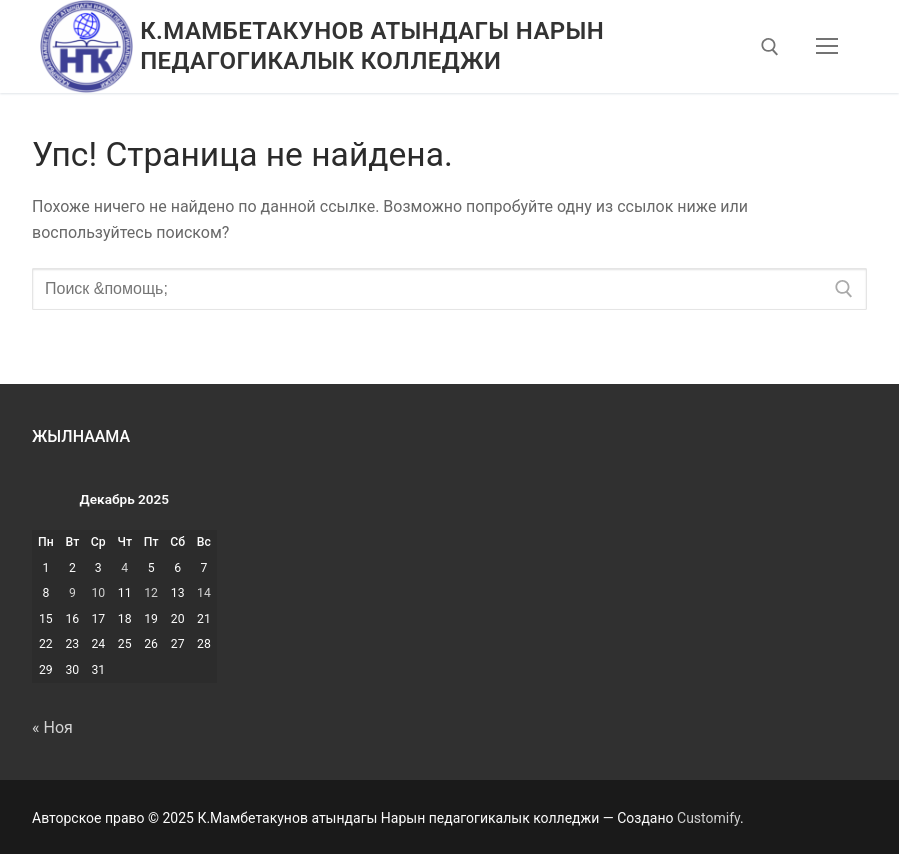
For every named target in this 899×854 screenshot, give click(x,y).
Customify (708, 818)
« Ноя (52, 727)
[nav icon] (827, 47)
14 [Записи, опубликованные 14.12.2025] (204, 593)
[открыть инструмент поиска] (770, 47)
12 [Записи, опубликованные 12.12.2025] (151, 593)
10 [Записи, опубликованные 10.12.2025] (98, 593)
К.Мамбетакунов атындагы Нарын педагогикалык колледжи (372, 45)
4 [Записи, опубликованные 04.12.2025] (124, 568)
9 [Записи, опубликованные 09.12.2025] (72, 593)
